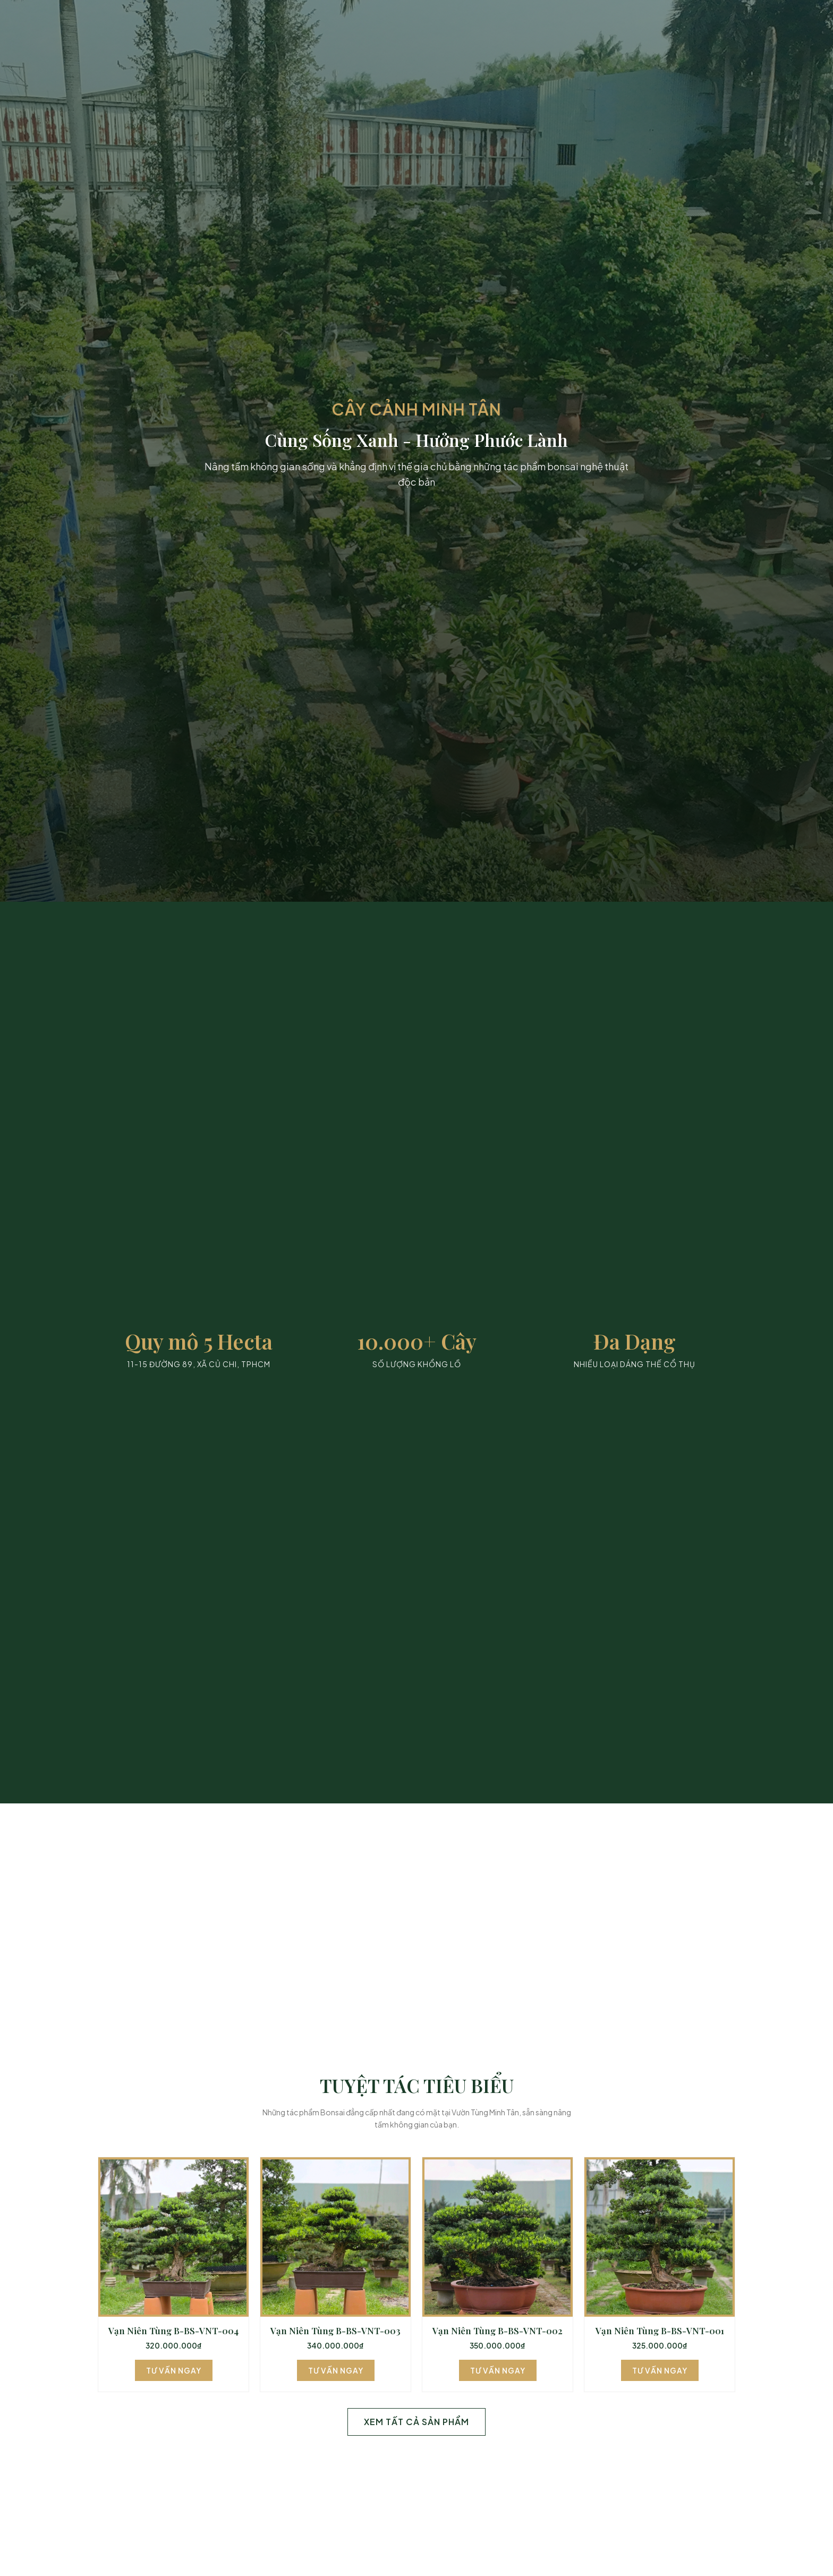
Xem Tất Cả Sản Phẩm (416, 2421)
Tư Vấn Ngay (173, 2370)
